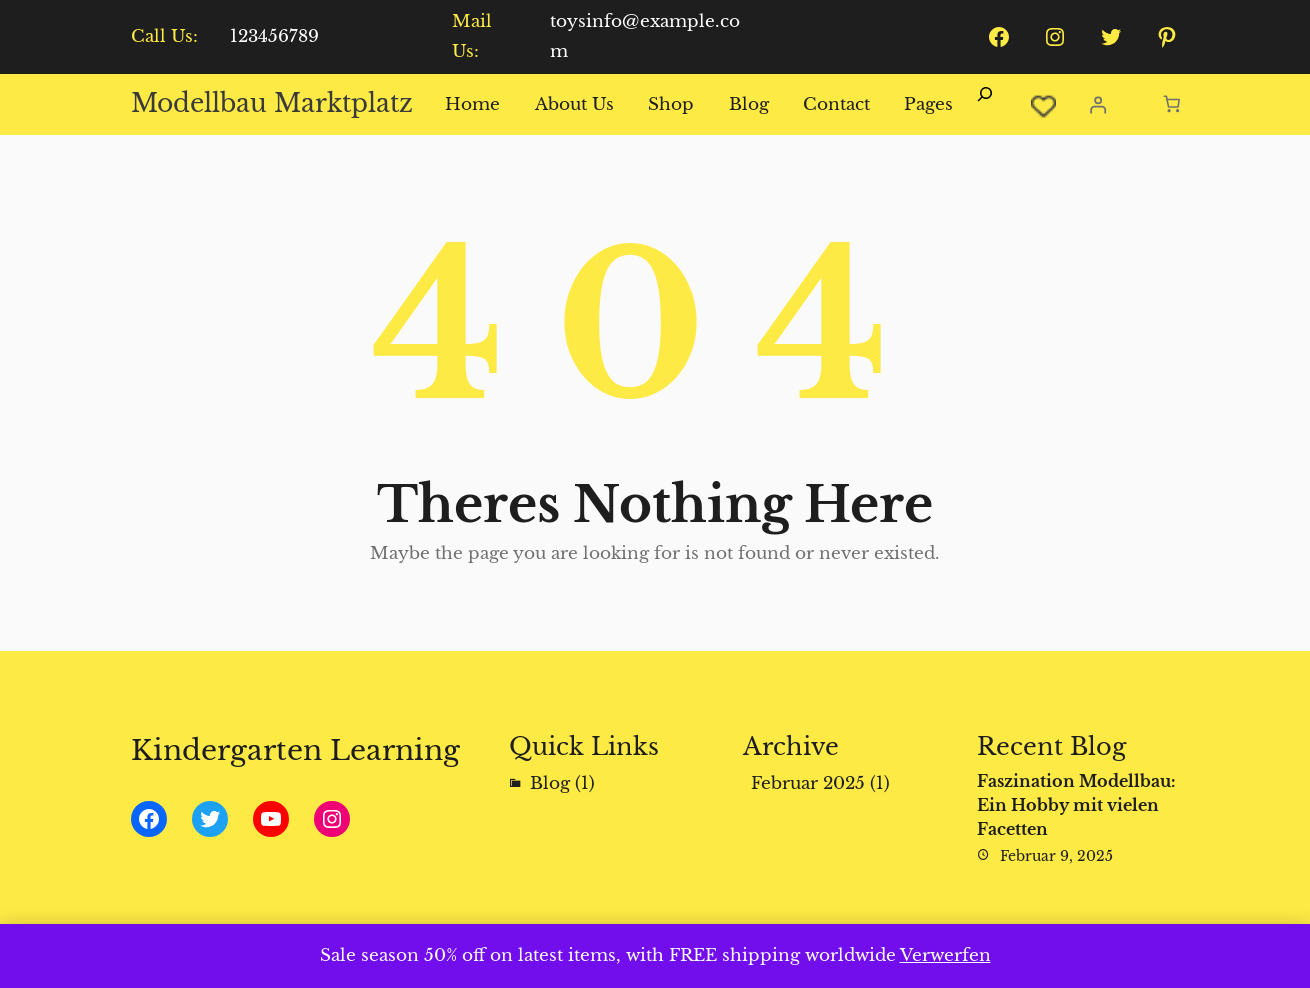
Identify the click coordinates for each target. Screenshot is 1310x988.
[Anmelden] (1097, 104)
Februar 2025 (808, 783)
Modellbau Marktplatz (272, 103)
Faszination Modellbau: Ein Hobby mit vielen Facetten (1076, 805)
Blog (550, 783)
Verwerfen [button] (945, 955)
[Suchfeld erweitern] (985, 105)
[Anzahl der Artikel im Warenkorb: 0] (1172, 104)
